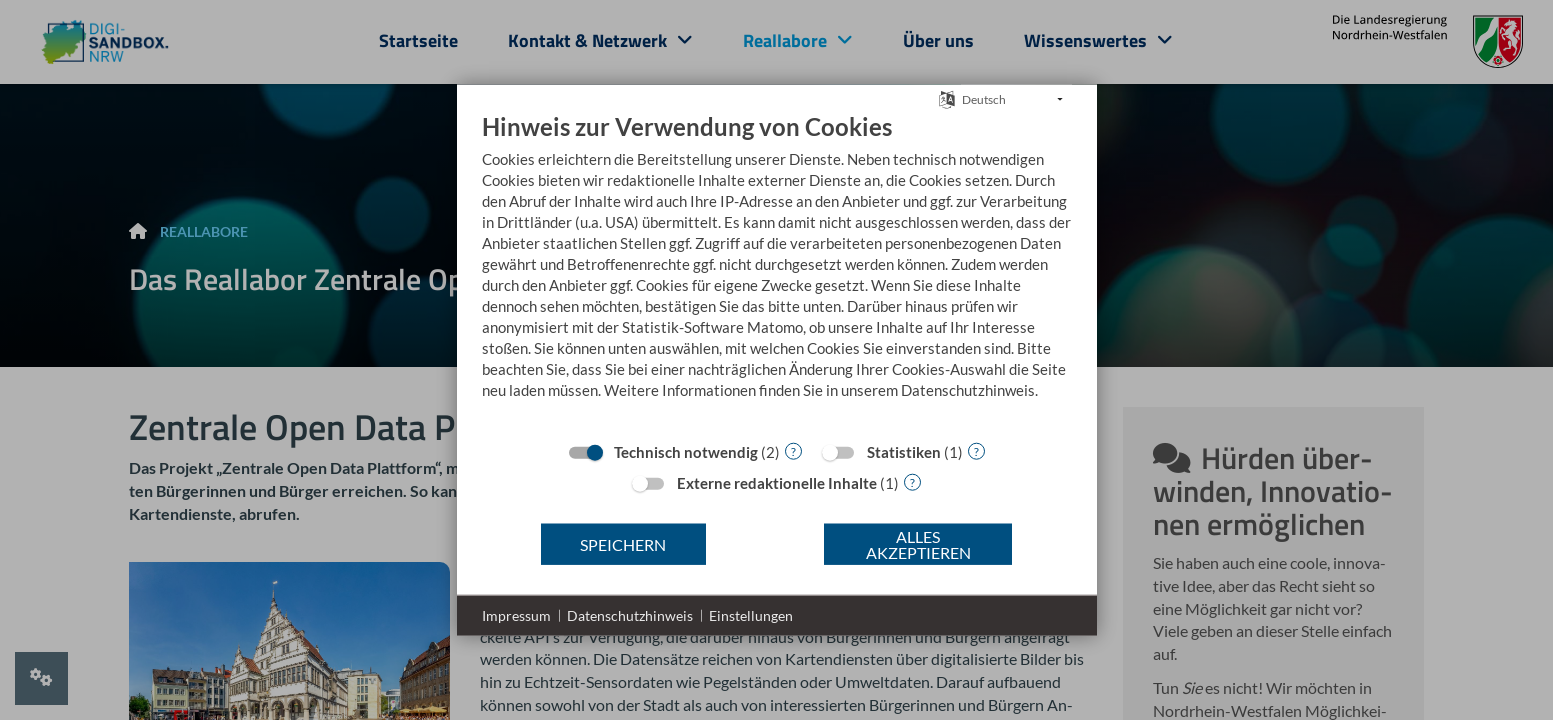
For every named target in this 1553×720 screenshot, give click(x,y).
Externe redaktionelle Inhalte (777, 483)
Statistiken (904, 452)
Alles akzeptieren (918, 543)
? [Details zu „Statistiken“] (976, 450)
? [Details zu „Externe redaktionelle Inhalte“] (912, 481)
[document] (777, 271)
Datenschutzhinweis (630, 615)
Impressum (516, 615)
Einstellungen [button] (751, 615)
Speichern (623, 543)
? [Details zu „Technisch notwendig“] (793, 450)
